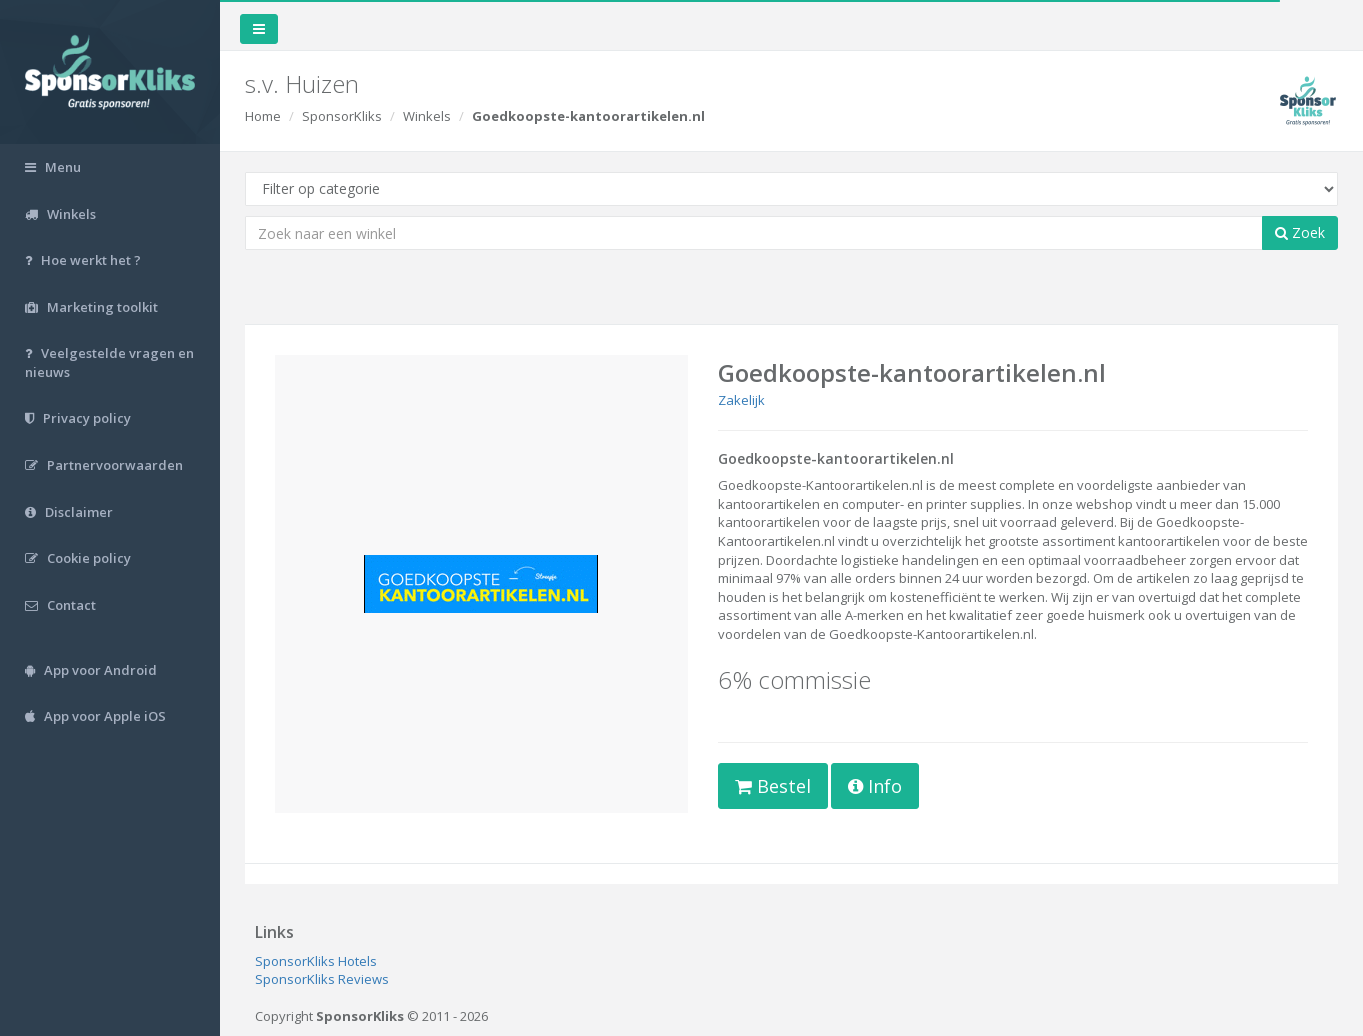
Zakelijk (741, 400)
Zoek (1300, 232)
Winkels (427, 116)
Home (263, 116)
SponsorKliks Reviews (322, 979)
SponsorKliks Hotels (316, 961)
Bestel (773, 786)
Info (875, 786)
